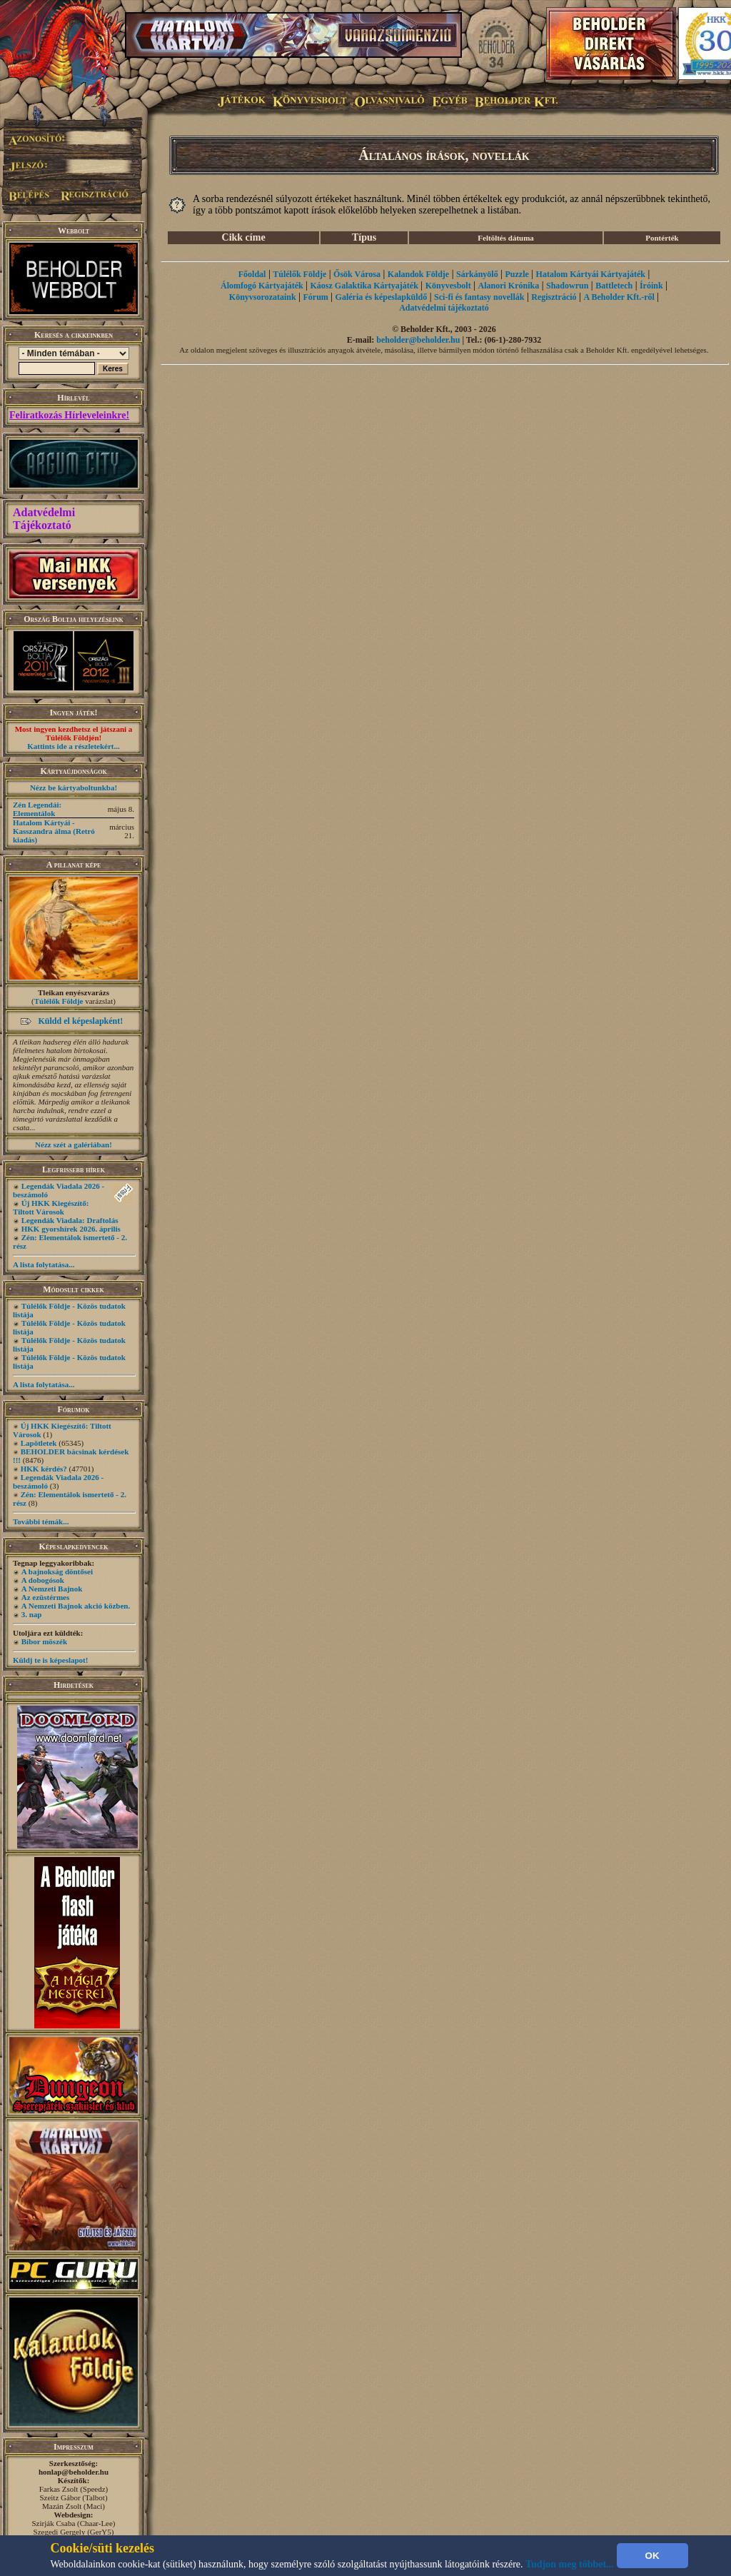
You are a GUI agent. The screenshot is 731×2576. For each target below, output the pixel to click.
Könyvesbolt (448, 286)
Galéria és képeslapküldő (382, 297)
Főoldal (252, 274)
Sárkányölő (477, 274)
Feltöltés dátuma (506, 237)
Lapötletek (39, 1443)
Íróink (651, 286)
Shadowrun (567, 286)
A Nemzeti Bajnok (52, 1588)
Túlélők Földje (59, 1001)
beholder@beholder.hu (418, 340)
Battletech (613, 286)
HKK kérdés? (44, 1468)
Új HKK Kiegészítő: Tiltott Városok (51, 1207)
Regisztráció (553, 297)
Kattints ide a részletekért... (73, 746)
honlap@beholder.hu (74, 2471)
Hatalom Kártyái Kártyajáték (590, 274)
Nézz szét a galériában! (73, 1144)
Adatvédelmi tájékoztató (444, 308)
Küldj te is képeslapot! (50, 1660)
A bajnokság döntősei (57, 1571)
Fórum (315, 297)
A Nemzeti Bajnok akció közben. (75, 1605)
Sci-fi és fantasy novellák (479, 297)
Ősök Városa (356, 274)
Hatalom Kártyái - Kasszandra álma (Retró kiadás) (54, 831)
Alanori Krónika (508, 286)
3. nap (31, 1614)
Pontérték (661, 237)
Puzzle (516, 274)
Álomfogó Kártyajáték (262, 286)
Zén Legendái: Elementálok (37, 808)
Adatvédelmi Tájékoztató (44, 518)
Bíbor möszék (44, 1641)
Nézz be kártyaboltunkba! (73, 787)
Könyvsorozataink (262, 297)
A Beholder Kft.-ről (618, 297)
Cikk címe (244, 237)
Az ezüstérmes (45, 1597)
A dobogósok (42, 1580)
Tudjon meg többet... (569, 2564)
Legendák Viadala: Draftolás (70, 1220)
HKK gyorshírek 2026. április (71, 1228)
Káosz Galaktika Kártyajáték (364, 286)
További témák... (41, 1521)
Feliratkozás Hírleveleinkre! (69, 415)
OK (652, 2555)
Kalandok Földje (418, 274)
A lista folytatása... (43, 1264)
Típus (364, 237)
